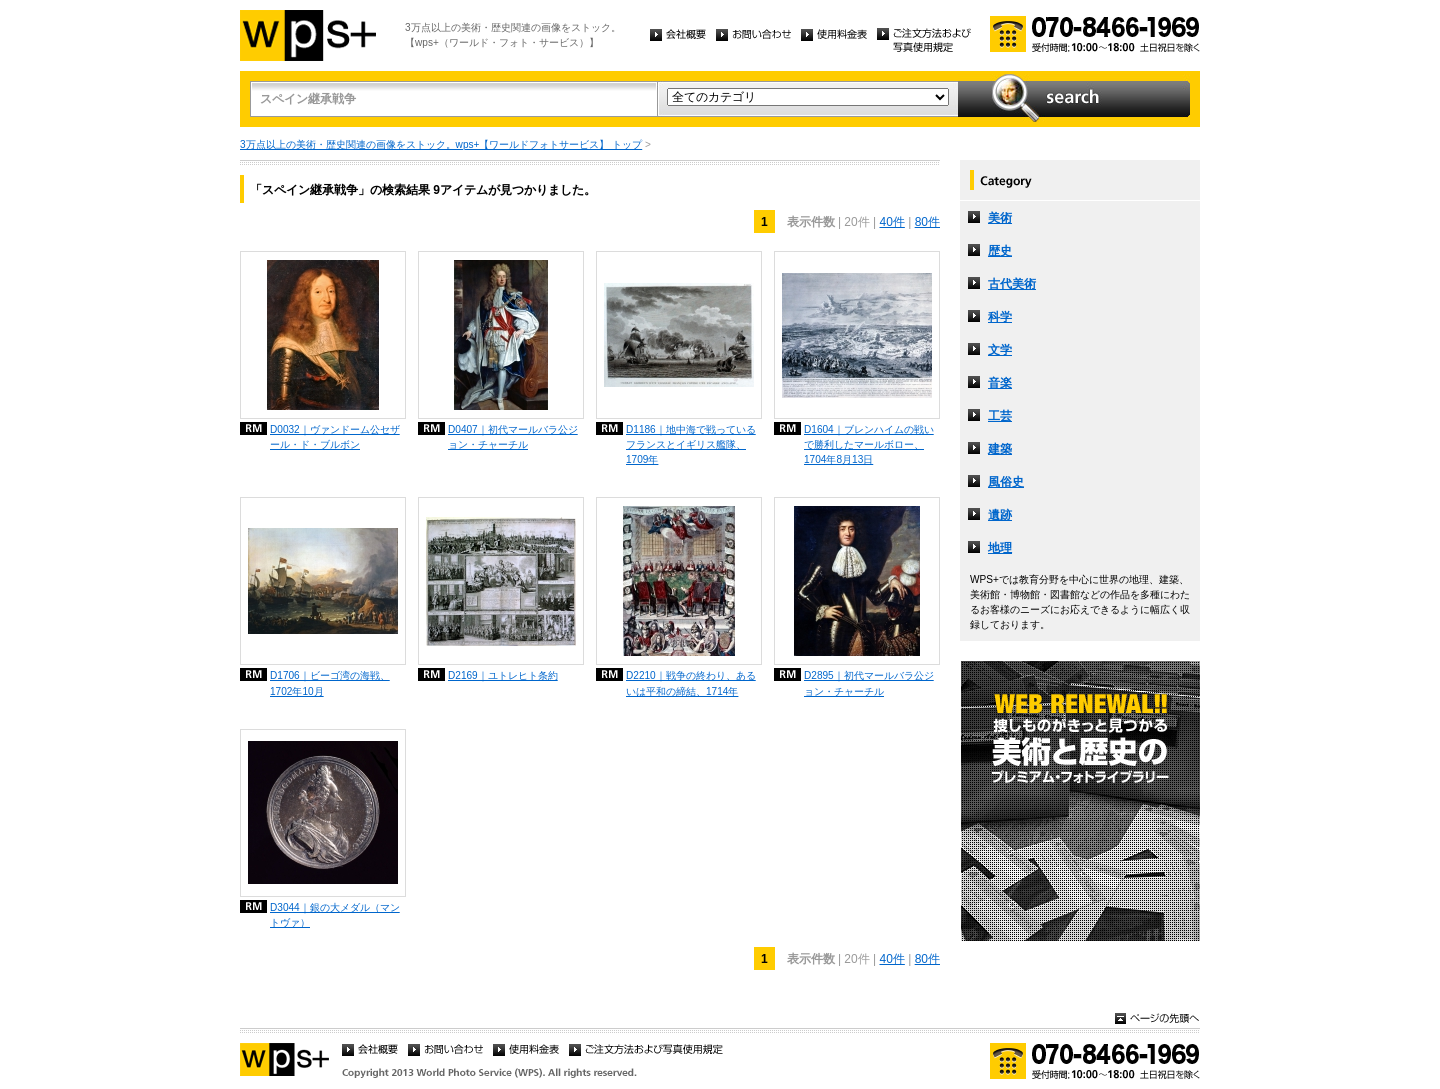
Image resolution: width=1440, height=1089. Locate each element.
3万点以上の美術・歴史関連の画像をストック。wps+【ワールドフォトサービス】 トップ (441, 144)
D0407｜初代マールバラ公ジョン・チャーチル (513, 437)
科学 (1000, 317)
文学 (1000, 350)
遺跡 (1000, 515)
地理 (1000, 548)
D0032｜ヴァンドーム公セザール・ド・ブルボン (335, 437)
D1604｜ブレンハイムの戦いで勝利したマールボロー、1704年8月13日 (869, 444)
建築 (1000, 449)
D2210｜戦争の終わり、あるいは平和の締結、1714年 (691, 683)
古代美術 (1012, 284)
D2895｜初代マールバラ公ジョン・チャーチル (869, 683)
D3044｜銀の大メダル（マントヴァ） (335, 915)
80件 (927, 222)
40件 (891, 222)
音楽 (1000, 383)
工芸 (1000, 416)
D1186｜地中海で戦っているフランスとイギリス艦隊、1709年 (691, 444)
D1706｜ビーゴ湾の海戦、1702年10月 (330, 683)
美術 (1000, 218)
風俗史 (1006, 482)
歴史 (1000, 251)
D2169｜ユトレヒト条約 (503, 675)
